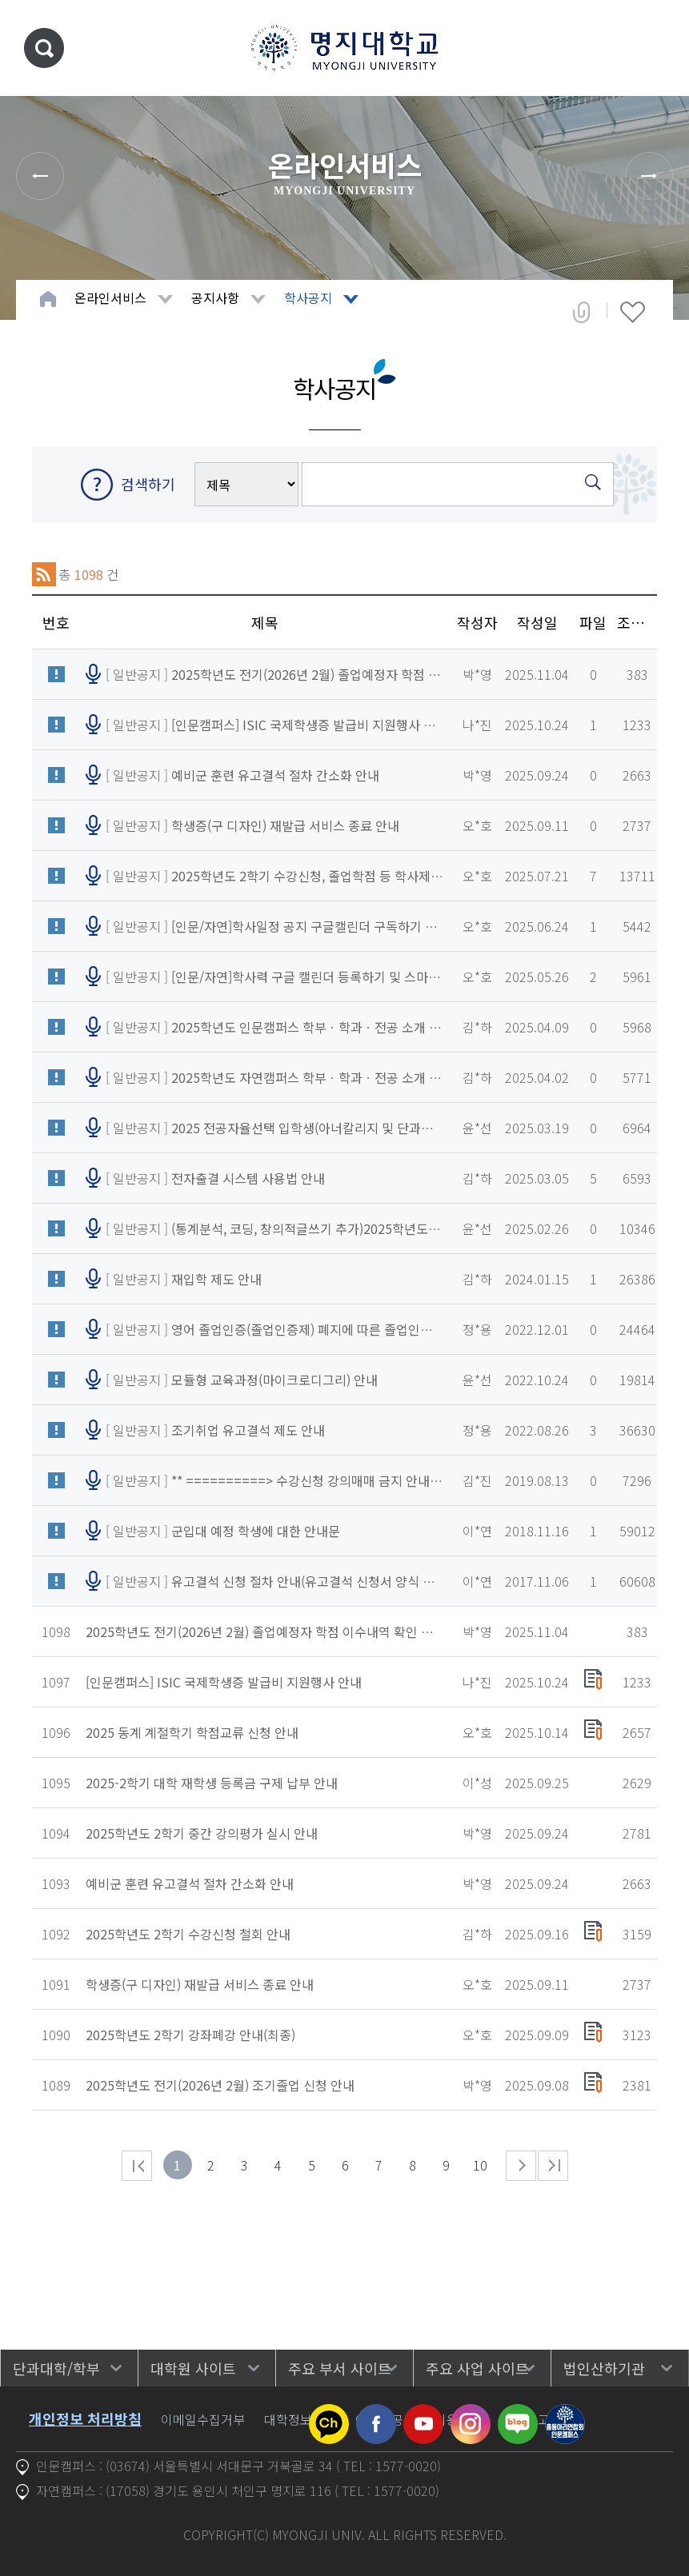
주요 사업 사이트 (477, 2368)
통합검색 (44, 48)
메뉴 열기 (653, 48)
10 (480, 2165)
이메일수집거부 (203, 2419)
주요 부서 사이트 (339, 2368)
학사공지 (308, 297)
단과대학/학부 (56, 2368)
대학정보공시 (300, 2419)
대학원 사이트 (193, 2368)
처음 (137, 2166)
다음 (521, 2166)
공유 (581, 312)
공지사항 (215, 297)
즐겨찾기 (632, 312)
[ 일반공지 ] (274, 674)
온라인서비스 (110, 297)
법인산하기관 (604, 2368)
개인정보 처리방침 (85, 2418)
